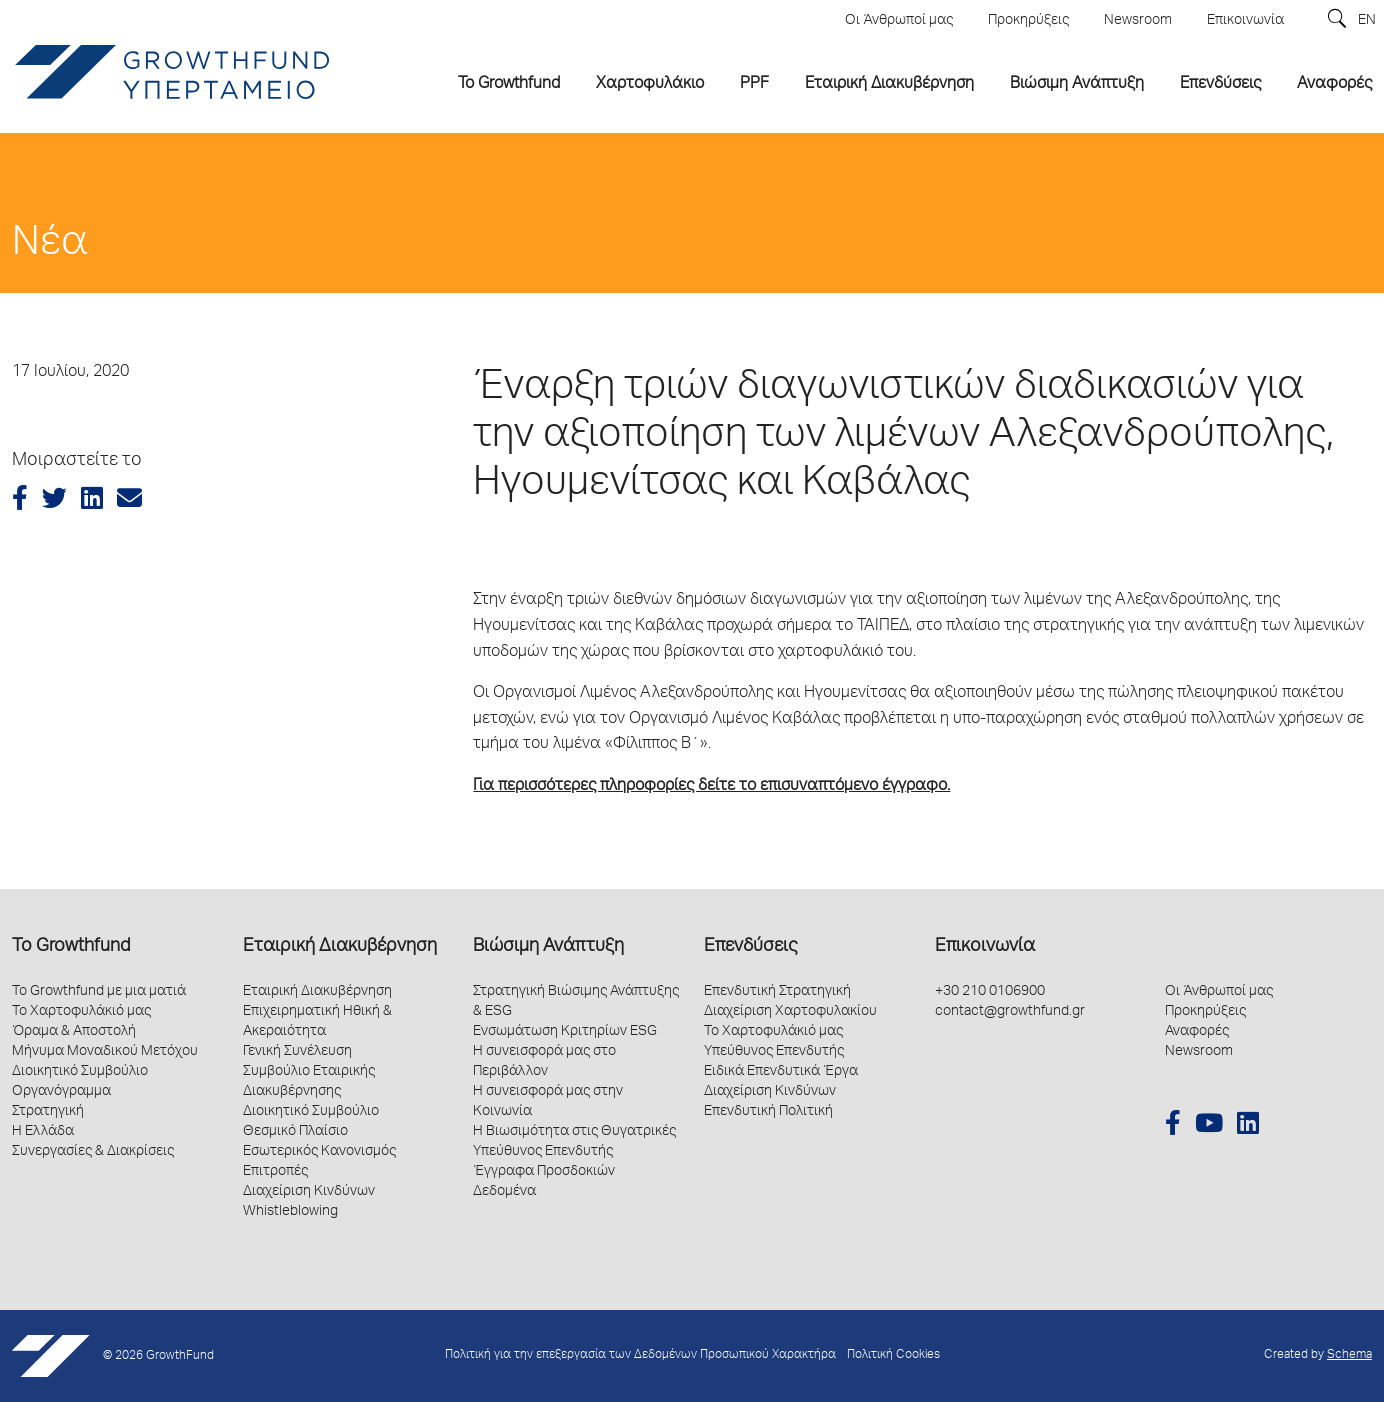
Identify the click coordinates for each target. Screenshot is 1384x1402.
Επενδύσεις (750, 947)
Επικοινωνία (985, 947)
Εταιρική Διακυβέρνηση (340, 947)
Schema (1349, 1355)
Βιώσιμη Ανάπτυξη (548, 947)
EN (1367, 21)
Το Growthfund (71, 947)
